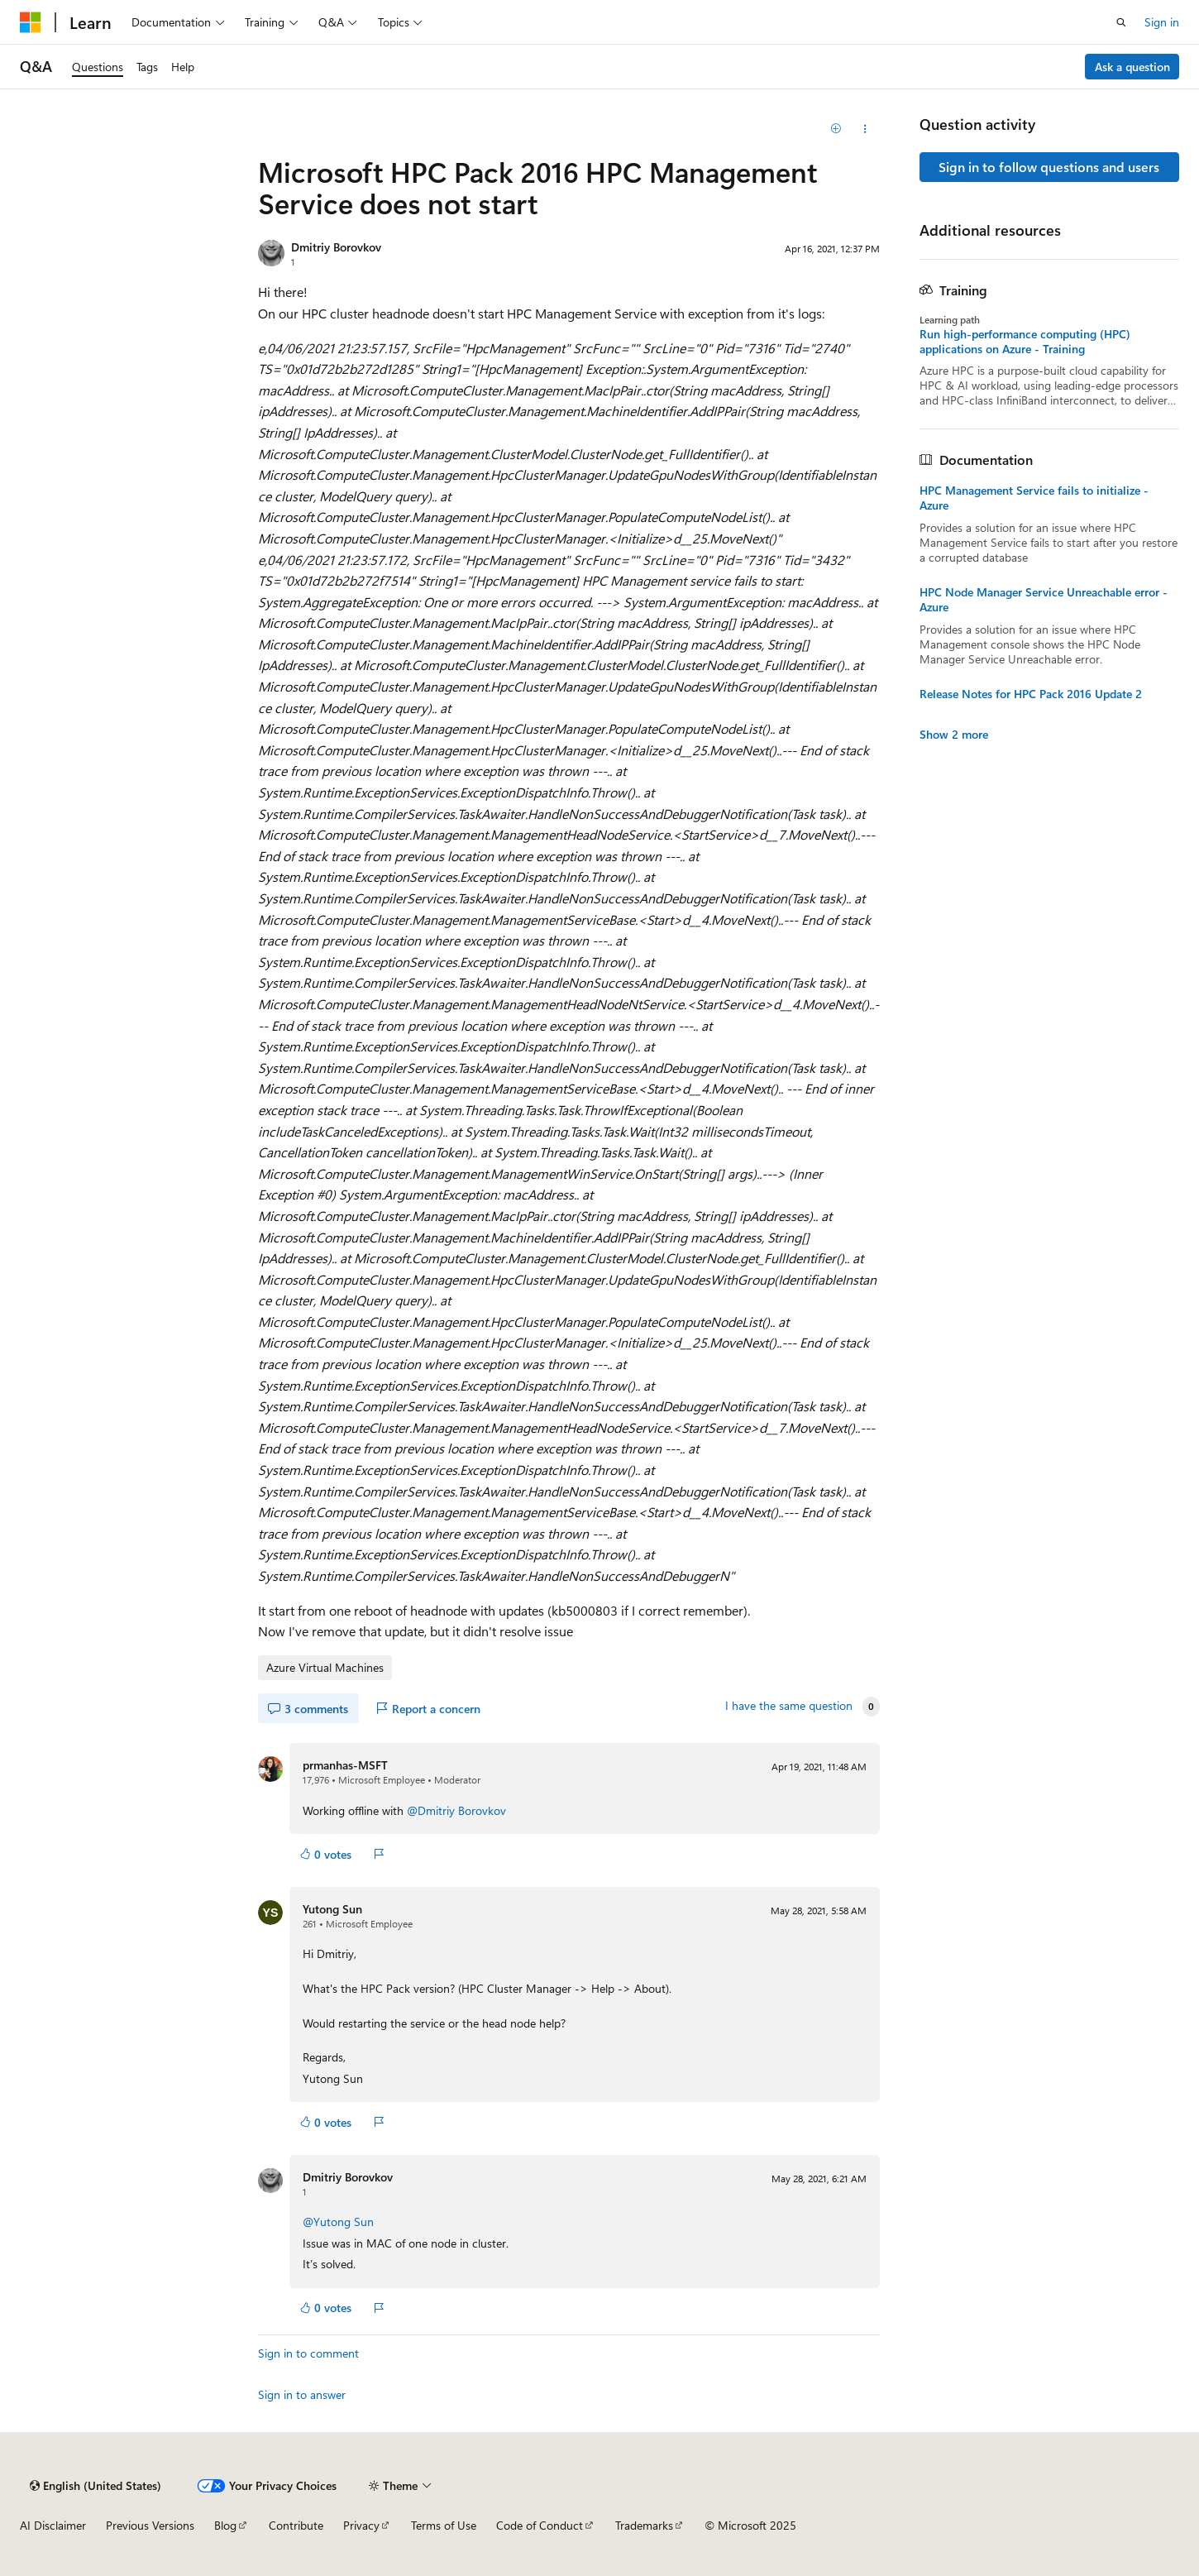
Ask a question (1132, 66)
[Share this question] (864, 129)
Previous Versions (150, 2525)
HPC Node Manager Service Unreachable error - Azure (1044, 600)
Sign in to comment (308, 2353)
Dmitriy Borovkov (336, 247)
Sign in (1161, 22)
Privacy (361, 2525)
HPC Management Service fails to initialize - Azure (1034, 498)
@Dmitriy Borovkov (456, 1810)
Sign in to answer (302, 2394)
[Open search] (1121, 22)
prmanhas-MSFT (345, 1765)
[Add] (835, 129)
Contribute (296, 2525)
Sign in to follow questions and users (1049, 166)
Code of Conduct (539, 2525)
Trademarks (644, 2525)
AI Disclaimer (53, 2525)
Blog (225, 2525)
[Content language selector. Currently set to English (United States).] (95, 2486)
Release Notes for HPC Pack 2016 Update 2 (1031, 694)
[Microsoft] (30, 22)
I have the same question (789, 1705)
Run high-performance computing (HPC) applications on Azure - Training (1025, 342)
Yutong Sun (332, 1909)
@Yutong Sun (338, 2221)
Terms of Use (443, 2525)
